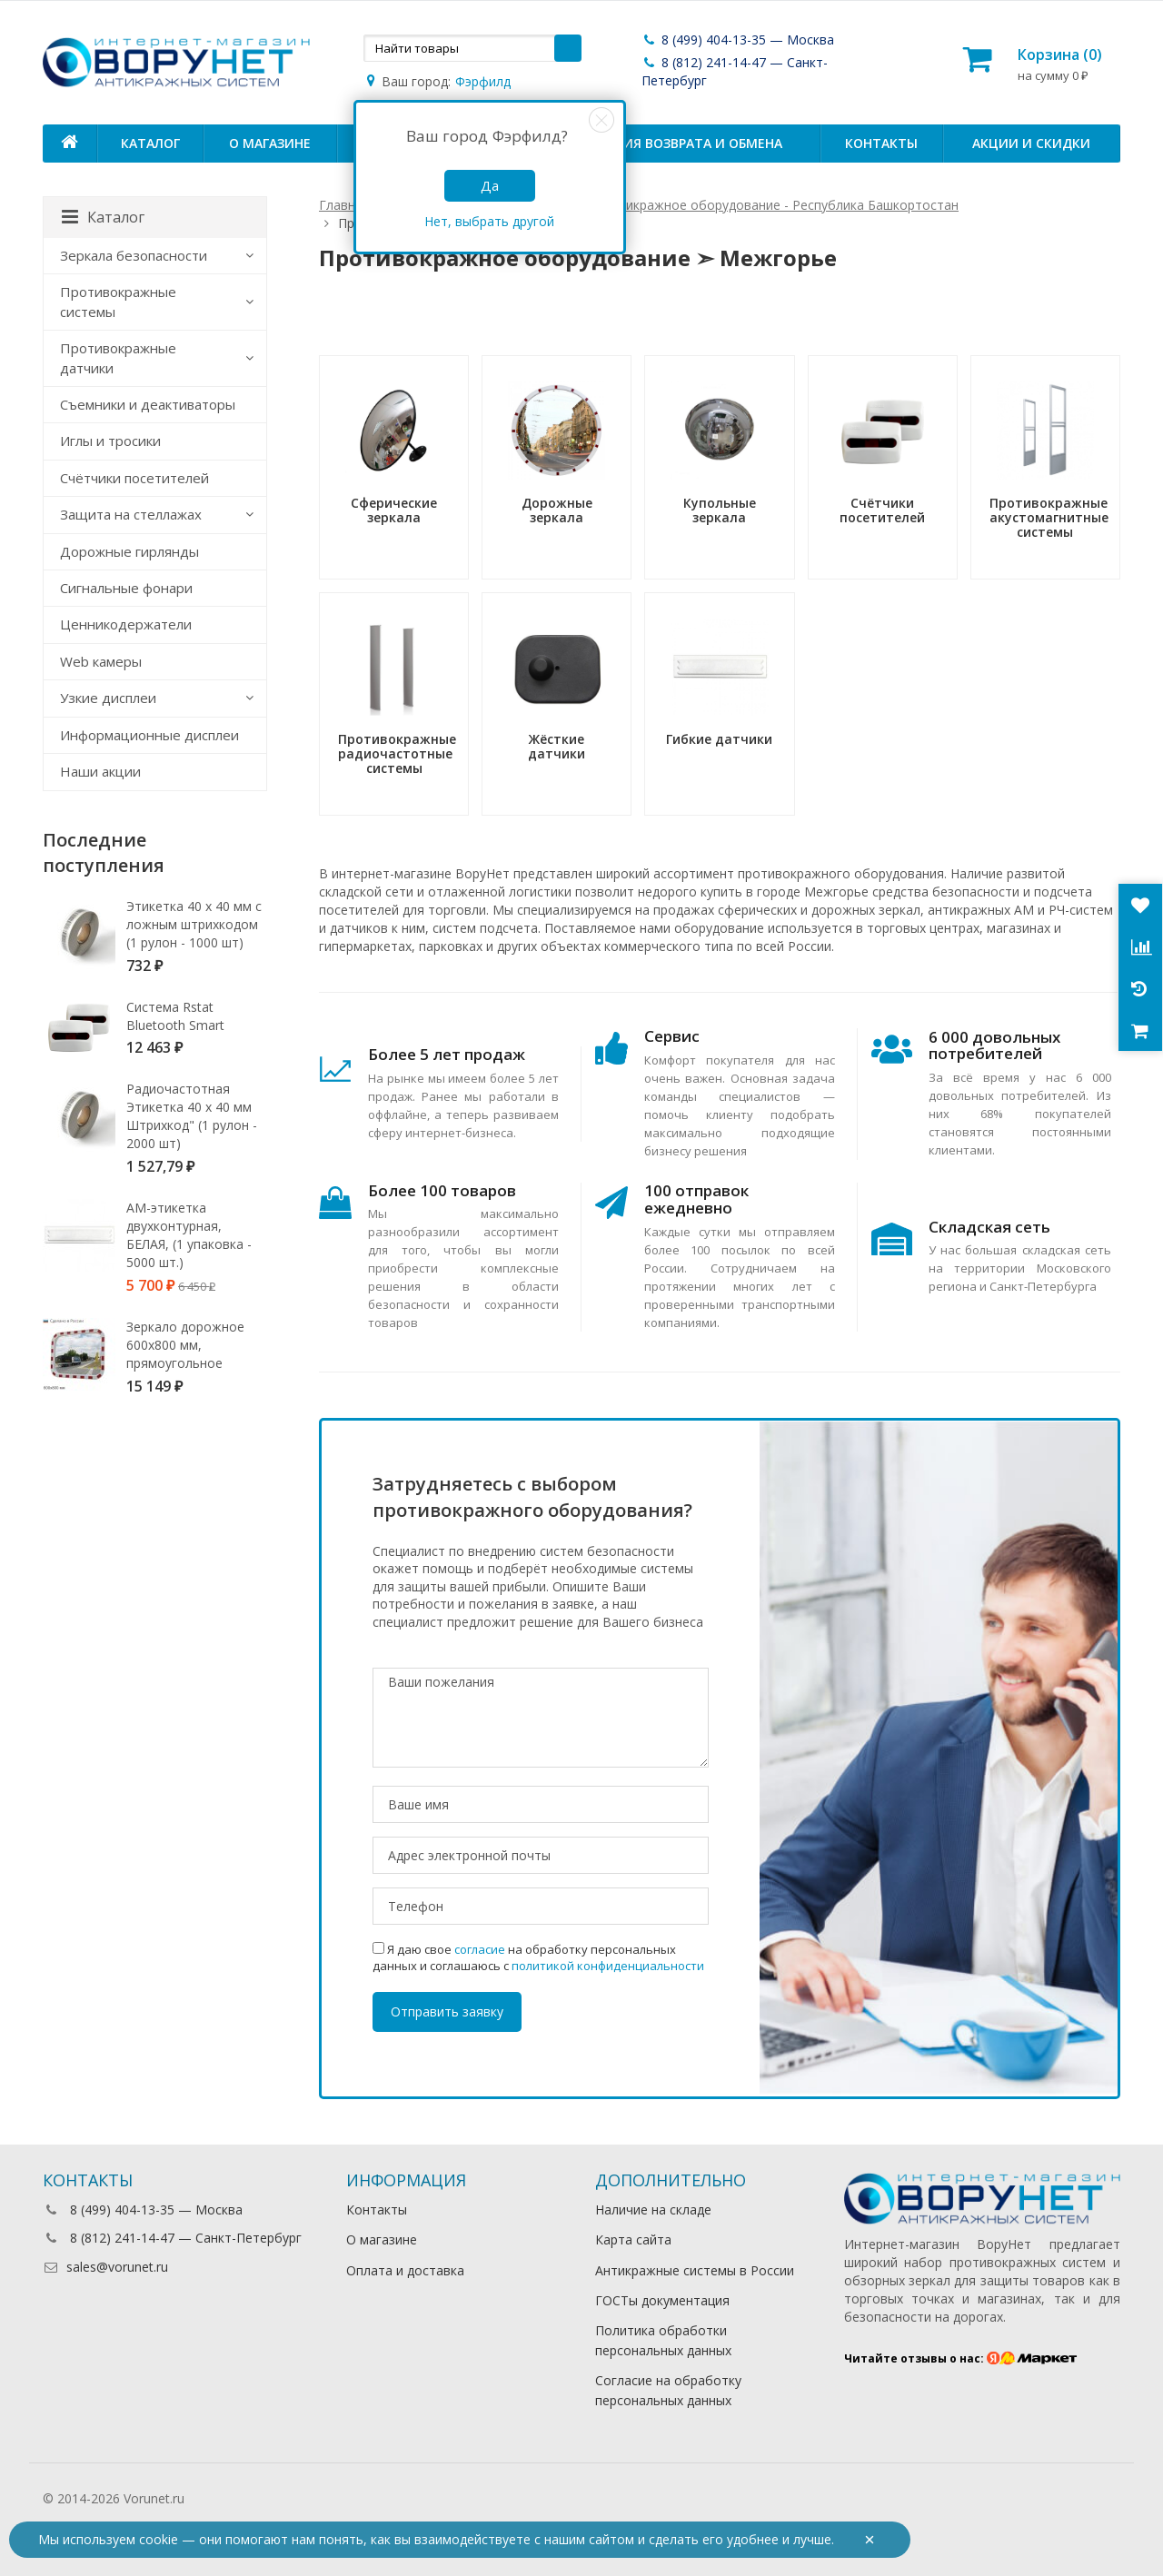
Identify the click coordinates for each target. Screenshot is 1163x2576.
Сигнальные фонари (126, 588)
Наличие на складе (653, 2209)
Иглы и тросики (110, 440)
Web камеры (101, 661)
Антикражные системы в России (694, 2270)
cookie (158, 2539)
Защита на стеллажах (131, 514)
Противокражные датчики (118, 357)
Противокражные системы (118, 301)
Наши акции (100, 771)
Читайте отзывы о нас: (961, 2358)
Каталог (150, 143)
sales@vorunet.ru (105, 2266)
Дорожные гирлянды (129, 551)
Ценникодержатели (126, 624)
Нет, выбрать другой (489, 221)
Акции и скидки (1031, 143)
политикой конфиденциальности (608, 1965)
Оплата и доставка (405, 2270)
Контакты (881, 143)
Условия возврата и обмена (681, 143)
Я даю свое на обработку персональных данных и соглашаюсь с (538, 1957)
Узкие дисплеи (108, 698)
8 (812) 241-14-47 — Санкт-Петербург (172, 2237)
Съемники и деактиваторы (147, 404)
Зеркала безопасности (133, 255)
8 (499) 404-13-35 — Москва (737, 39)
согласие (479, 1949)
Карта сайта (633, 2239)
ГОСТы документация (662, 2300)
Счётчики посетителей (134, 478)
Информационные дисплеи (149, 735)
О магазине (270, 143)
